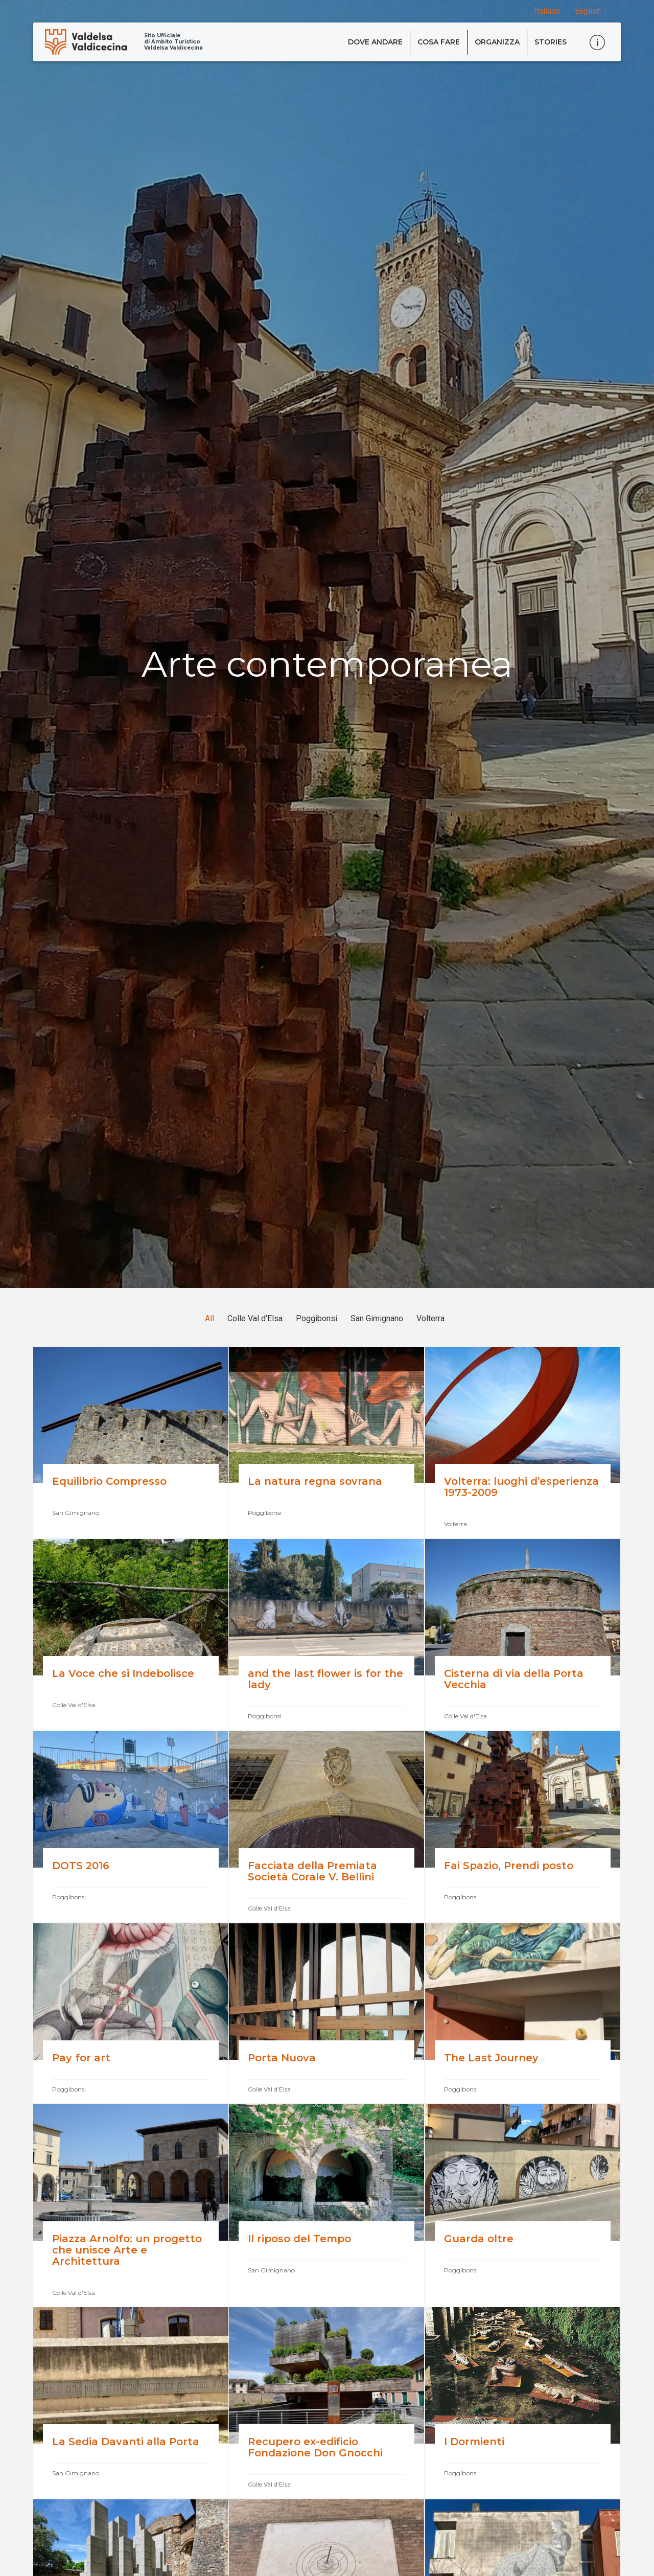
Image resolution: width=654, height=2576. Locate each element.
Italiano (547, 11)
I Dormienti (474, 2441)
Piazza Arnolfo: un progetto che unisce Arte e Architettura (127, 2250)
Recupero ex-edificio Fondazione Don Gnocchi (315, 2447)
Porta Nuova (282, 2058)
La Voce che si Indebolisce (124, 1673)
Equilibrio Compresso (109, 1481)
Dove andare (375, 42)
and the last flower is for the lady (325, 1679)
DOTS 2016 (80, 1865)
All (209, 1318)
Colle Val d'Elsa (255, 1318)
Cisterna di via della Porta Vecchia (513, 1679)
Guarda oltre (478, 2239)
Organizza (497, 42)
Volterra (430, 1318)
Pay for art (82, 2058)
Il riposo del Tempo (299, 2239)
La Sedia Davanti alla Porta (127, 2441)
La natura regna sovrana (315, 1481)
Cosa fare (438, 42)
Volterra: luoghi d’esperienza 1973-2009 (521, 1487)
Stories (550, 42)
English (588, 11)
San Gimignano (377, 1318)
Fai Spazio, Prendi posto (508, 1865)
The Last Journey (491, 2058)
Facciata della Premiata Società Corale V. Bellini (312, 1871)
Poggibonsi (316, 1318)
